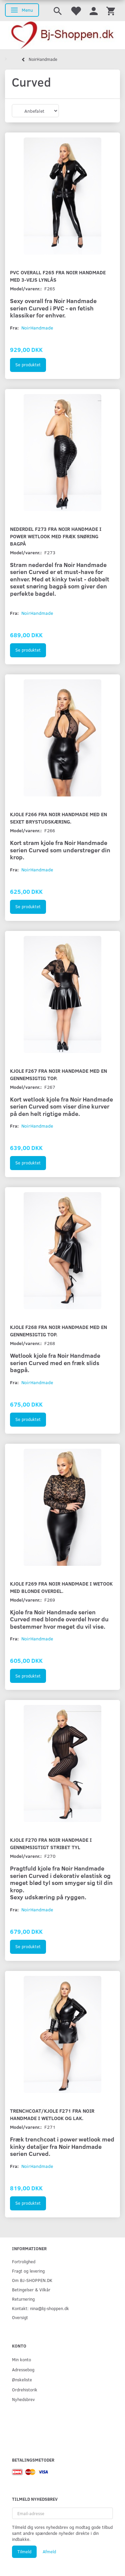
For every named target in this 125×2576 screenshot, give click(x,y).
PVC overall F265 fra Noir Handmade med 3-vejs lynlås (58, 276)
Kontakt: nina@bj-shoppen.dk (40, 2308)
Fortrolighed (23, 2261)
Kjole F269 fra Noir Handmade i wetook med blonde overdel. (61, 1587)
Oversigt (20, 2317)
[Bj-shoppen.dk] (62, 35)
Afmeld (49, 2552)
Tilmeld (24, 2552)
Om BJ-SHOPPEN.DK (32, 2280)
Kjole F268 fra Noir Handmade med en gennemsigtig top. (58, 1330)
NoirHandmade (37, 327)
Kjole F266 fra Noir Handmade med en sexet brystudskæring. (58, 817)
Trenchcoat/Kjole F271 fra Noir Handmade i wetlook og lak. (52, 2114)
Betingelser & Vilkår (31, 2289)
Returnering (23, 2299)
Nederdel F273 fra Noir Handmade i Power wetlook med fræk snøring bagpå (55, 536)
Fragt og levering (28, 2271)
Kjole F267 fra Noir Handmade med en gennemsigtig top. (58, 1074)
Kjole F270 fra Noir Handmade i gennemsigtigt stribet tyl (51, 1843)
